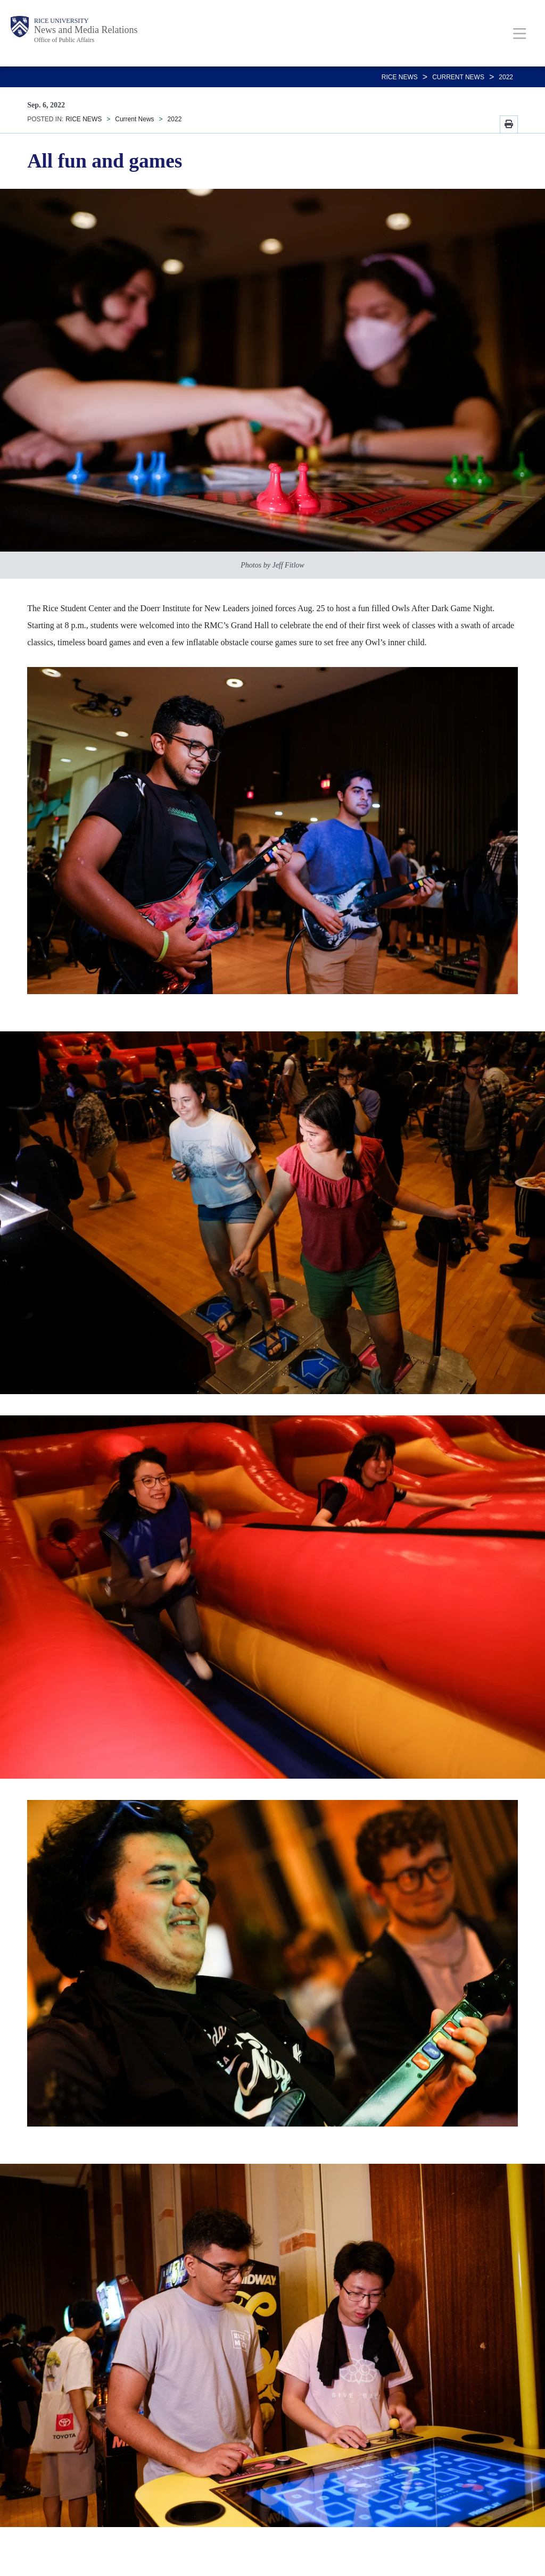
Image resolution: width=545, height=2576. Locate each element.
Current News (458, 77)
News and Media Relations (85, 29)
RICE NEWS (400, 77)
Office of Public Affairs (64, 40)
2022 (506, 77)
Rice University (61, 21)
